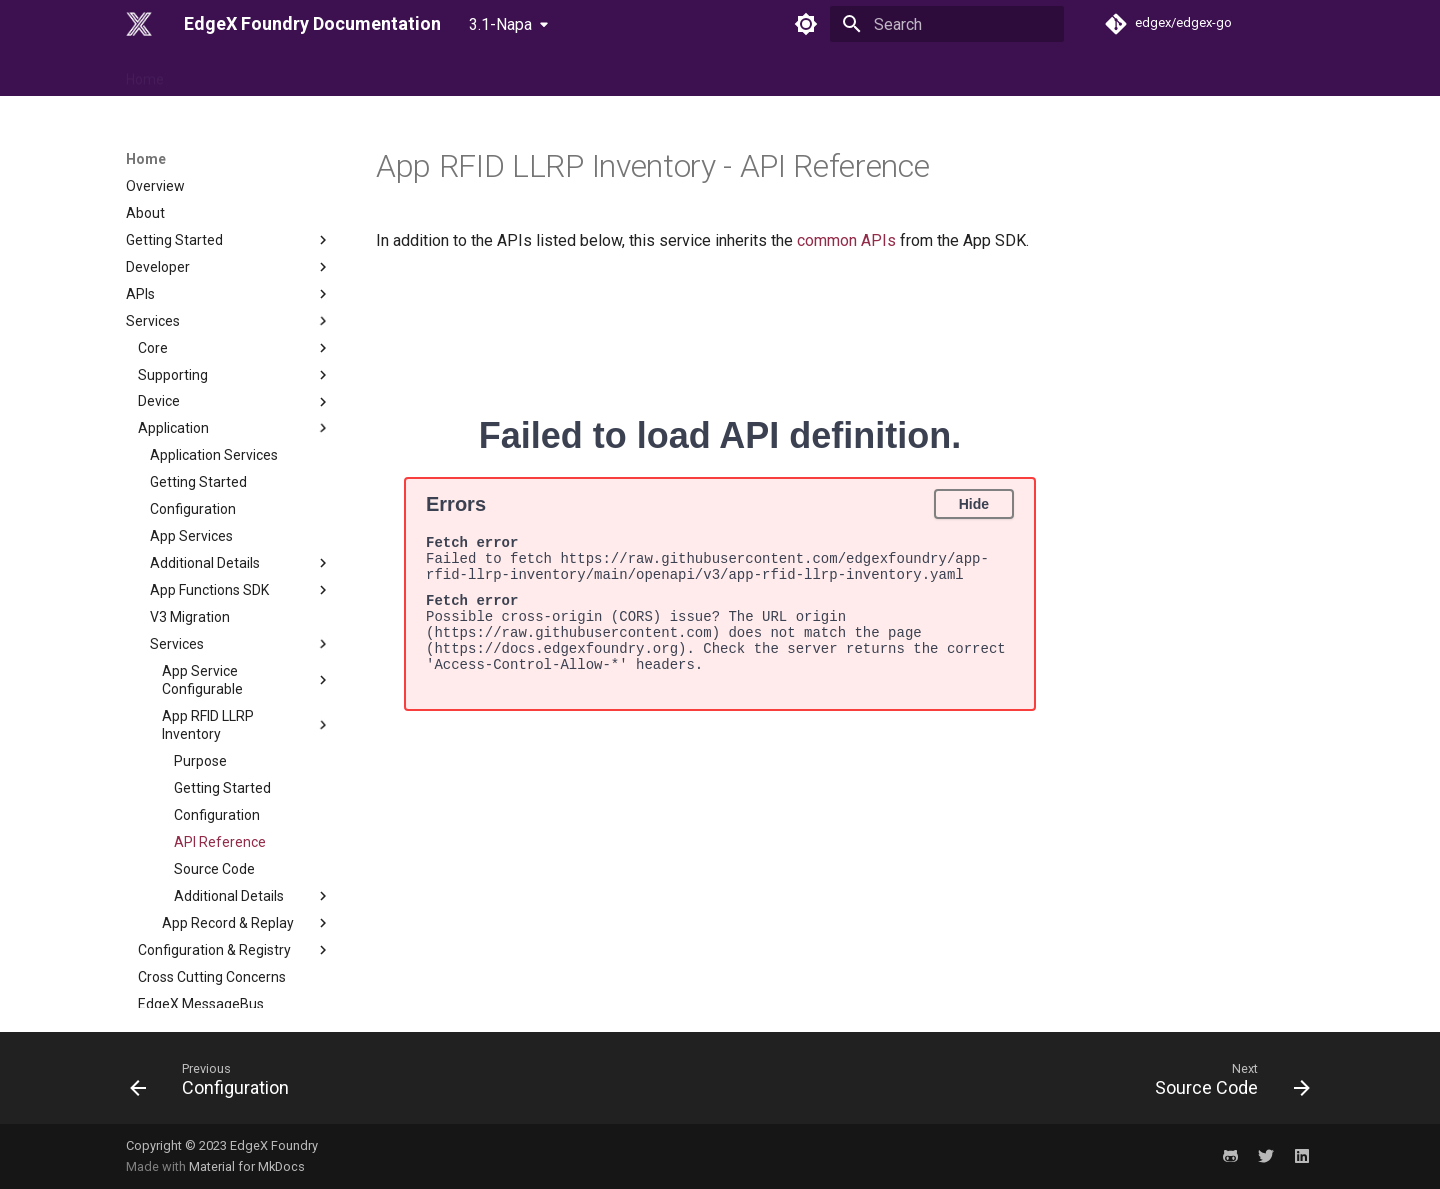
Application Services (214, 343)
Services (229, 209)
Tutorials (229, 972)
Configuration (193, 397)
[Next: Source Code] (1226, 1084)
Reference (223, 73)
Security (229, 919)
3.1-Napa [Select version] (500, 24)
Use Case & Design (341, 73)
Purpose (200, 649)
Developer (229, 155)
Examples (229, 999)
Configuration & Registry (235, 838)
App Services (191, 424)
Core (235, 236)
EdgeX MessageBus (201, 892)
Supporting (235, 263)
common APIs (846, 240)
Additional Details (241, 451)
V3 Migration (190, 505)
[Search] (947, 24)
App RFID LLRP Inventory (247, 613)
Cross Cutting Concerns (212, 865)
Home (145, 73)
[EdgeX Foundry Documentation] (139, 24)
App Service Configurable (247, 568)
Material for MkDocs (247, 1166)
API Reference (220, 730)
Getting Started (198, 370)
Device (235, 290)
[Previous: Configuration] (215, 1084)
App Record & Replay (247, 811)
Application (235, 316)
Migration (229, 945)
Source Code (214, 757)
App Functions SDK (241, 478)
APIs (229, 182)
